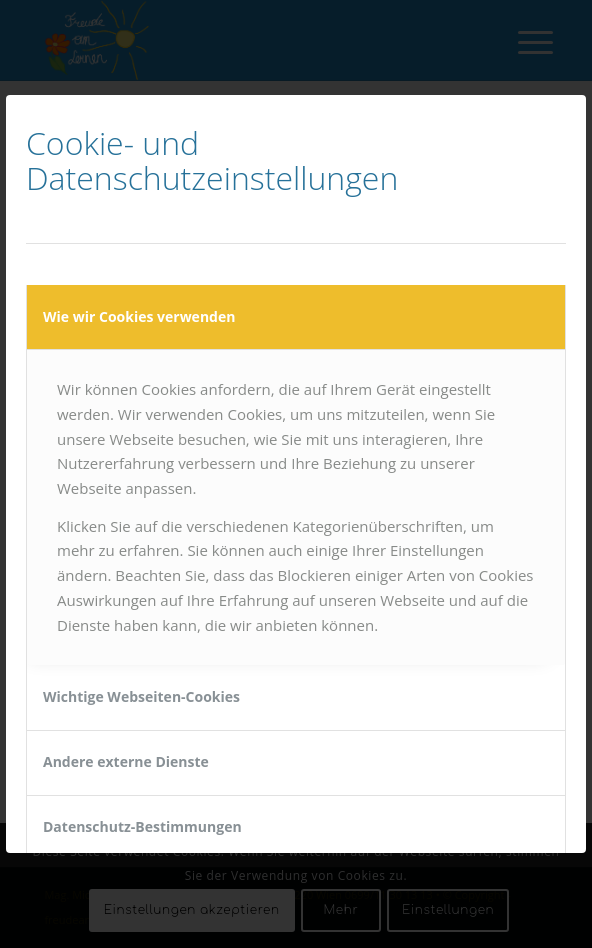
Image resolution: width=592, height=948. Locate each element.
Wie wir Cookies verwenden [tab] (139, 316)
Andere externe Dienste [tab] (126, 761)
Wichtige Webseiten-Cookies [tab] (141, 696)
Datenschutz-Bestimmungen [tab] (142, 826)
